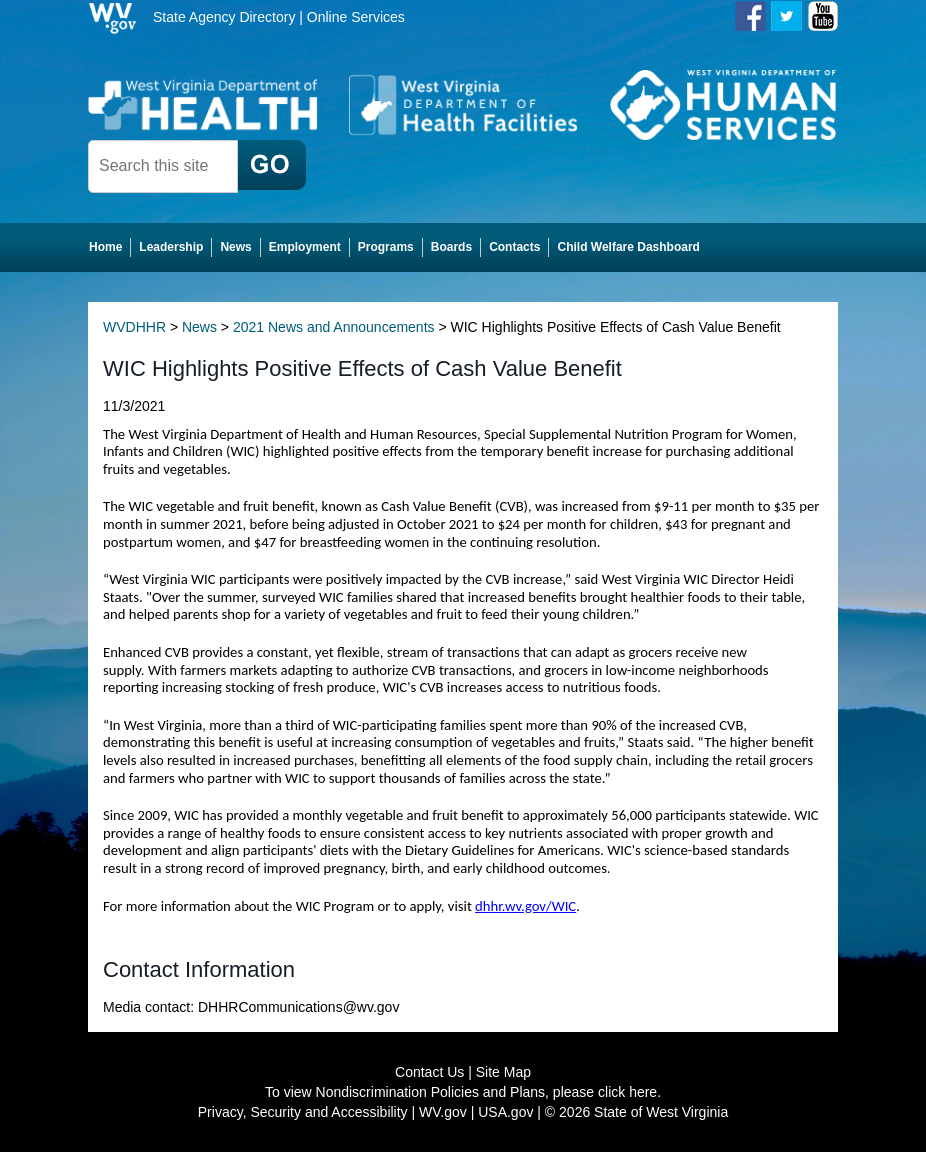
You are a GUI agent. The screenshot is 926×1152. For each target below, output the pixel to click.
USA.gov (505, 1112)
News (199, 327)
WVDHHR (134, 327)
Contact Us (429, 1072)
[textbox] (163, 166)
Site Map (503, 1072)
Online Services (356, 17)
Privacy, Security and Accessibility (303, 1112)
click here (627, 1092)
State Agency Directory (224, 17)
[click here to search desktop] (272, 165)
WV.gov (443, 1112)
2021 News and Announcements (334, 327)
